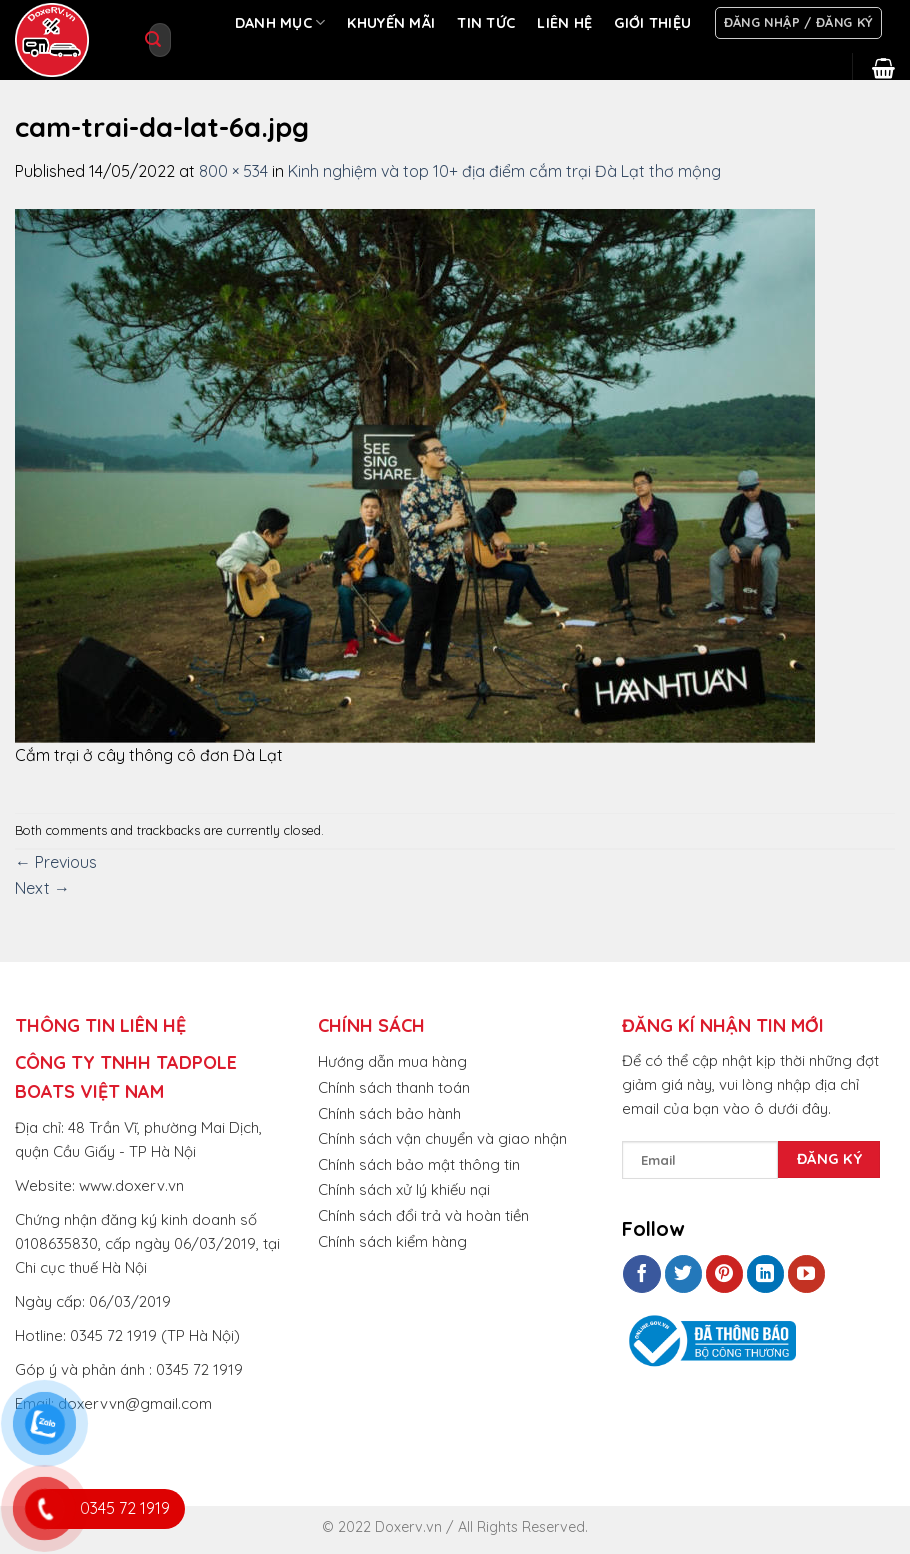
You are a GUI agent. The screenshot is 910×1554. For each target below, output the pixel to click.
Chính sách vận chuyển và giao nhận (442, 1138)
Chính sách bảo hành (389, 1113)
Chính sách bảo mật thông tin (419, 1164)
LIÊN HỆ (564, 23)
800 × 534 (233, 171)
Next (42, 888)
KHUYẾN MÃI (391, 23)
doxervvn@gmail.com (135, 1403)
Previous (56, 862)
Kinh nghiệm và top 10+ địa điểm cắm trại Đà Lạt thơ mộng (504, 171)
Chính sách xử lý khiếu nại (404, 1189)
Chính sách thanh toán (394, 1087)
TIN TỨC (486, 23)
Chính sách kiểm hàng (392, 1241)
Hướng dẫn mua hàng (392, 1061)
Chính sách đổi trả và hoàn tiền (423, 1215)
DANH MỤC (280, 22)
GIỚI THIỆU (652, 23)
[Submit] (153, 40)
